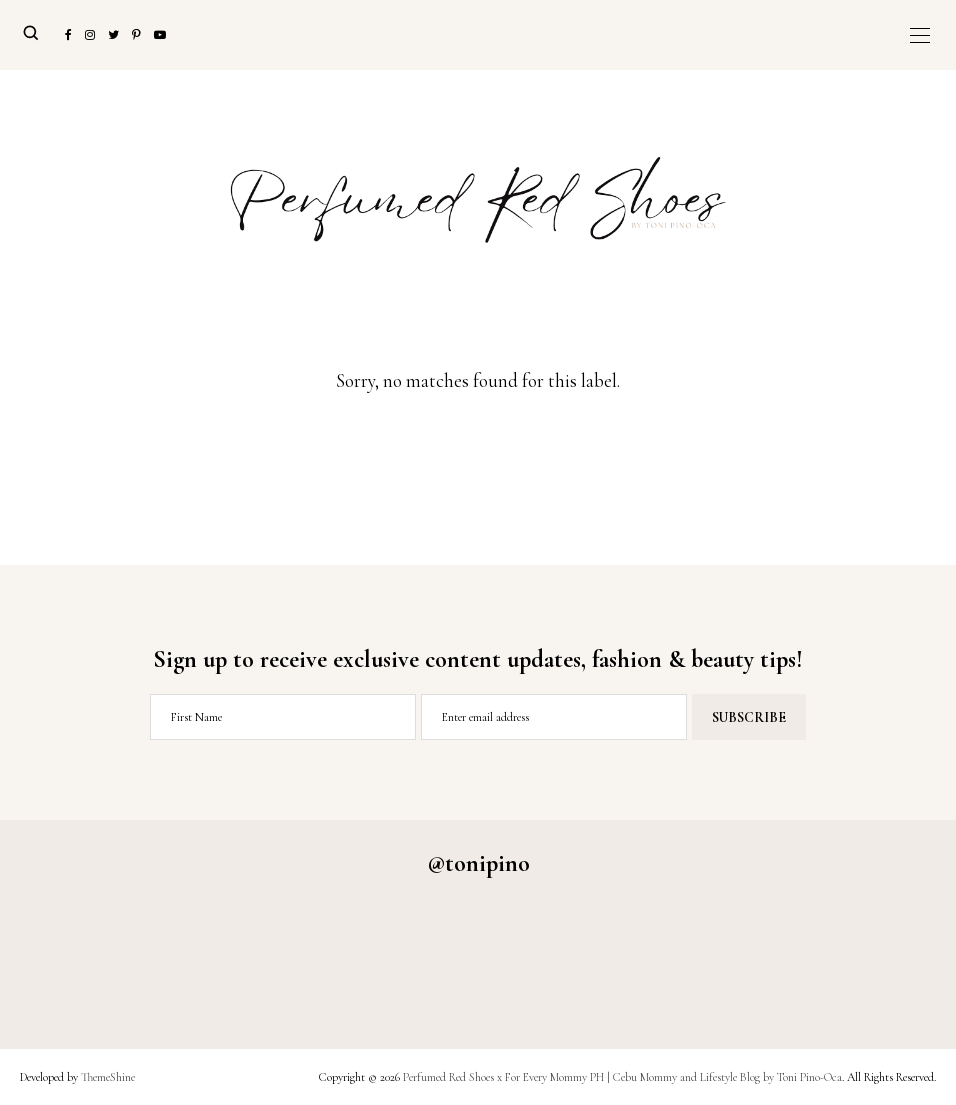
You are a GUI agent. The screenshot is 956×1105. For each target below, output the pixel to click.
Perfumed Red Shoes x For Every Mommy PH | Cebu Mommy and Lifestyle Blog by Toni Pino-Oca (622, 1077)
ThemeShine (108, 1077)
